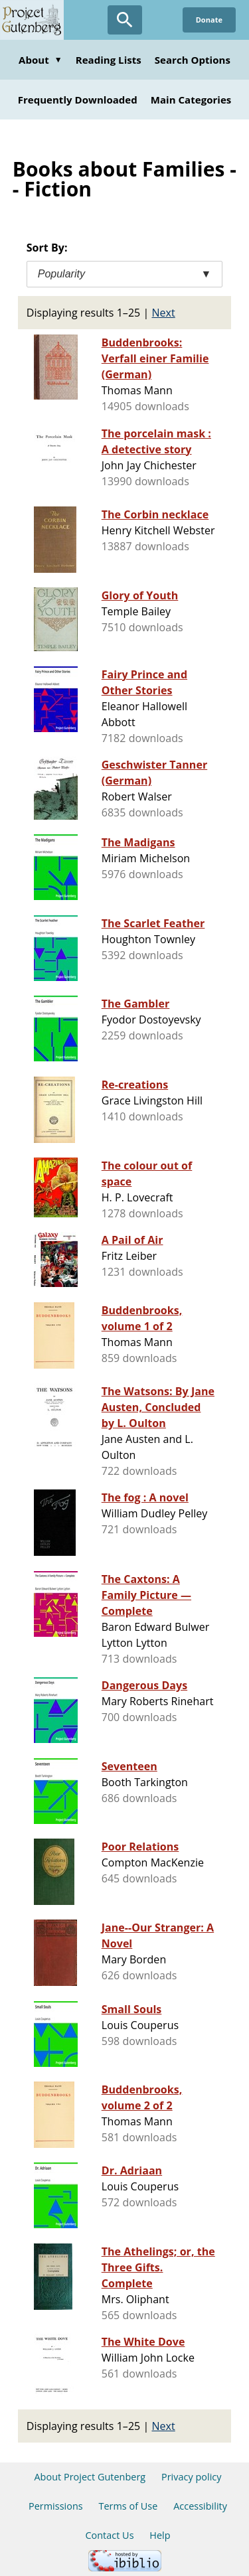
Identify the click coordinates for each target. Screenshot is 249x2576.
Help (159, 2535)
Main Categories (191, 99)
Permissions (56, 2506)
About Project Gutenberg (89, 2476)
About (40, 60)
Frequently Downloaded (77, 99)
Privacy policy (191, 2476)
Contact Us (109, 2535)
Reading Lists (108, 59)
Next (163, 312)
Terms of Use (127, 2506)
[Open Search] (125, 20)
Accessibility (200, 2506)
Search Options (192, 59)
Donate (209, 20)
